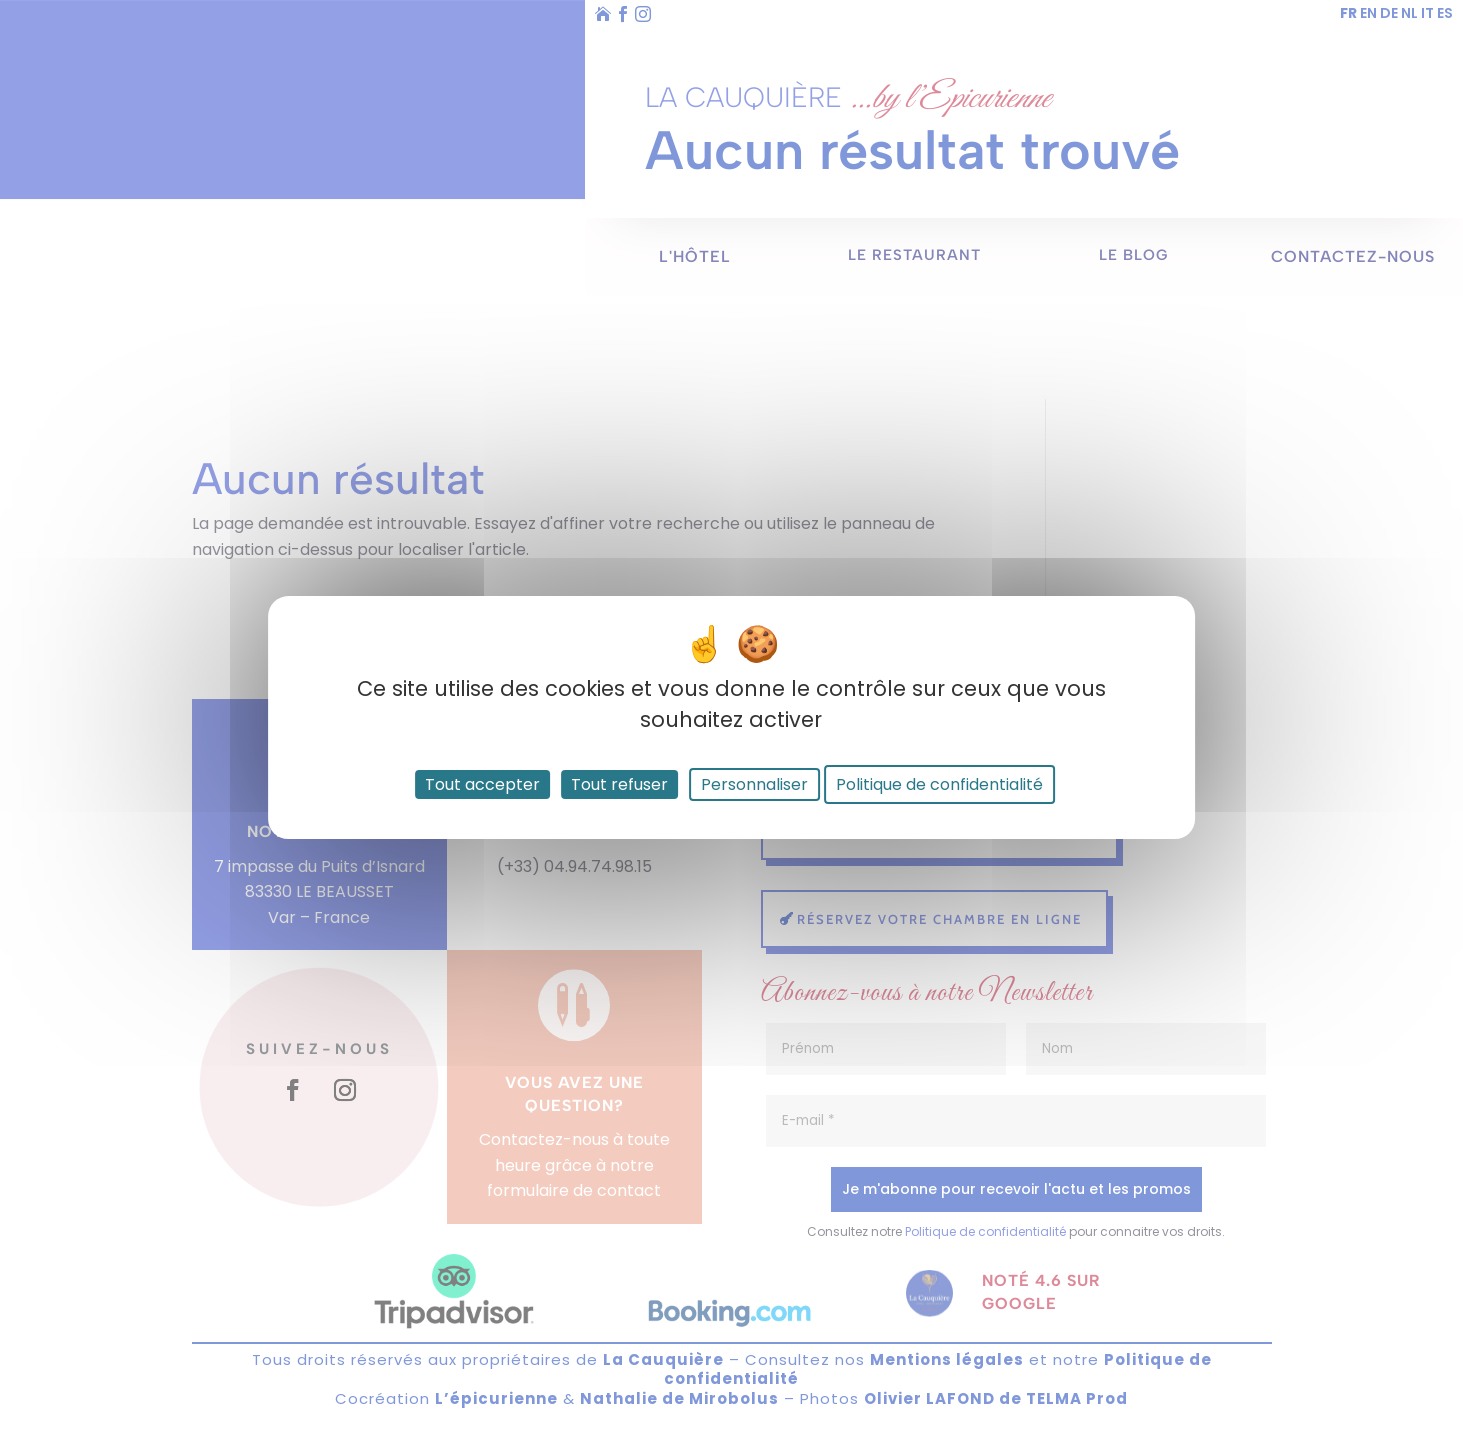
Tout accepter (482, 784)
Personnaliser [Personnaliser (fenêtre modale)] (754, 784)
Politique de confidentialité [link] (939, 784)
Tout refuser (619, 784)
